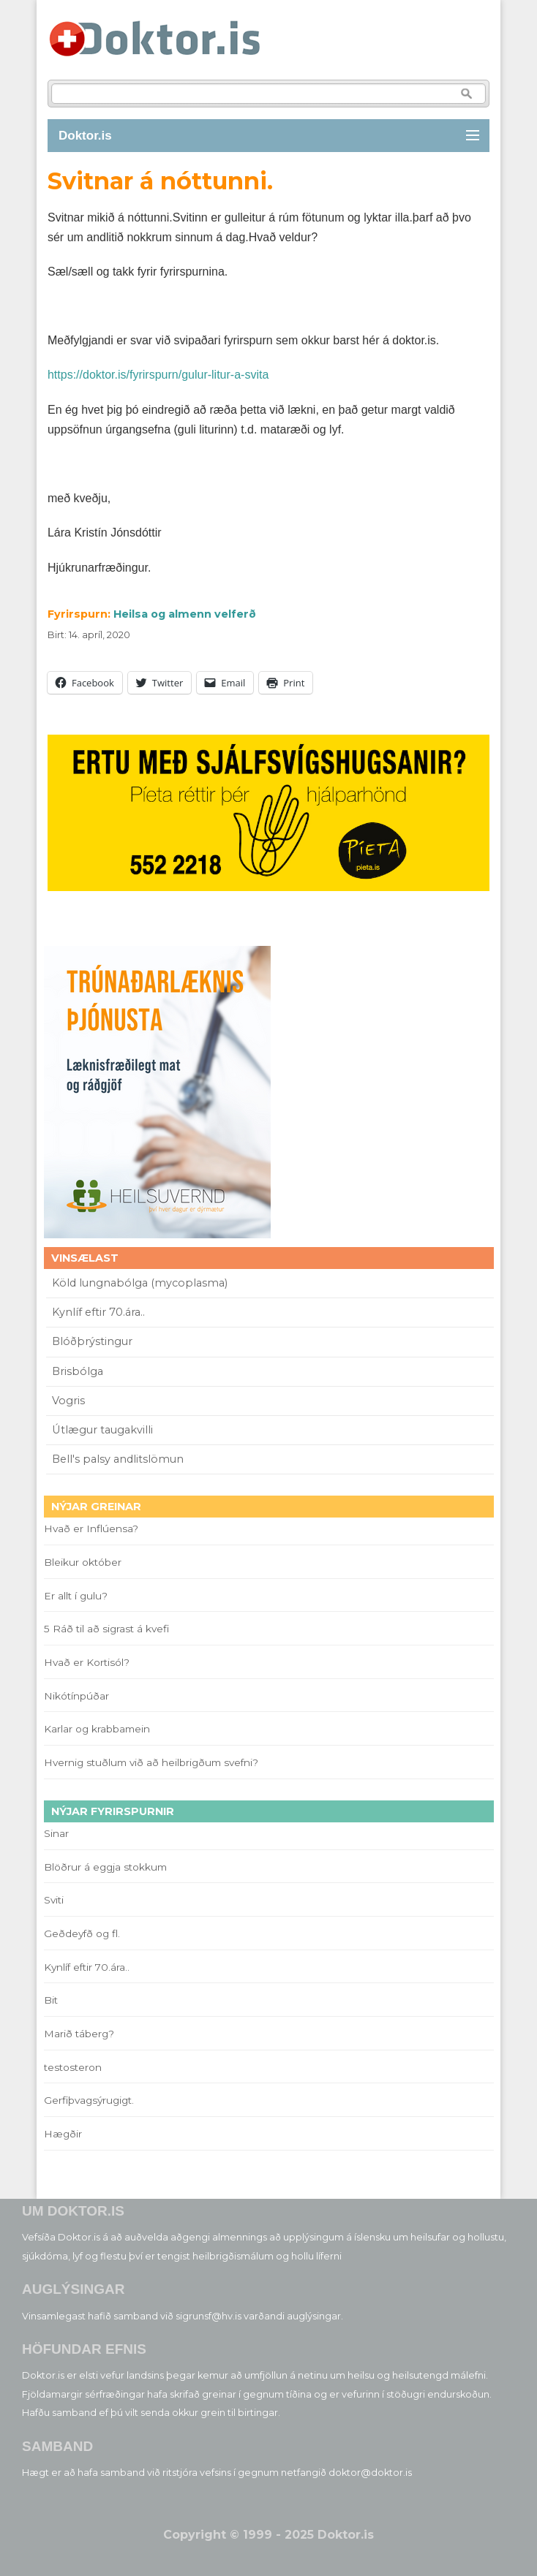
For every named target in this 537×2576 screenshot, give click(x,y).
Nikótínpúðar (76, 1696)
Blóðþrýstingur (92, 1341)
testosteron (73, 2067)
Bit (51, 2000)
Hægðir (63, 2134)
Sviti (54, 1900)
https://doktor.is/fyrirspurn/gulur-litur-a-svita (158, 374)
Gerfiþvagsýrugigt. (89, 2100)
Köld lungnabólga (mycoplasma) (140, 1282)
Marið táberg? (79, 2033)
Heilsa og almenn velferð (184, 614)
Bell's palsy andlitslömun (118, 1459)
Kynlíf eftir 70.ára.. (98, 1312)
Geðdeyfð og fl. (82, 1933)
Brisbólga (77, 1371)
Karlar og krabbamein (97, 1729)
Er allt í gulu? (78, 1596)
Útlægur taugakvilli (102, 1429)
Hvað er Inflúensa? (91, 1528)
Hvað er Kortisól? (88, 1662)
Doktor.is (85, 136)
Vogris (68, 1400)
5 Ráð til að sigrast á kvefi (108, 1628)
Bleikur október (82, 1562)
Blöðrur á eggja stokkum (105, 1867)
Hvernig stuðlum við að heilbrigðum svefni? (151, 1762)
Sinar (56, 1833)
